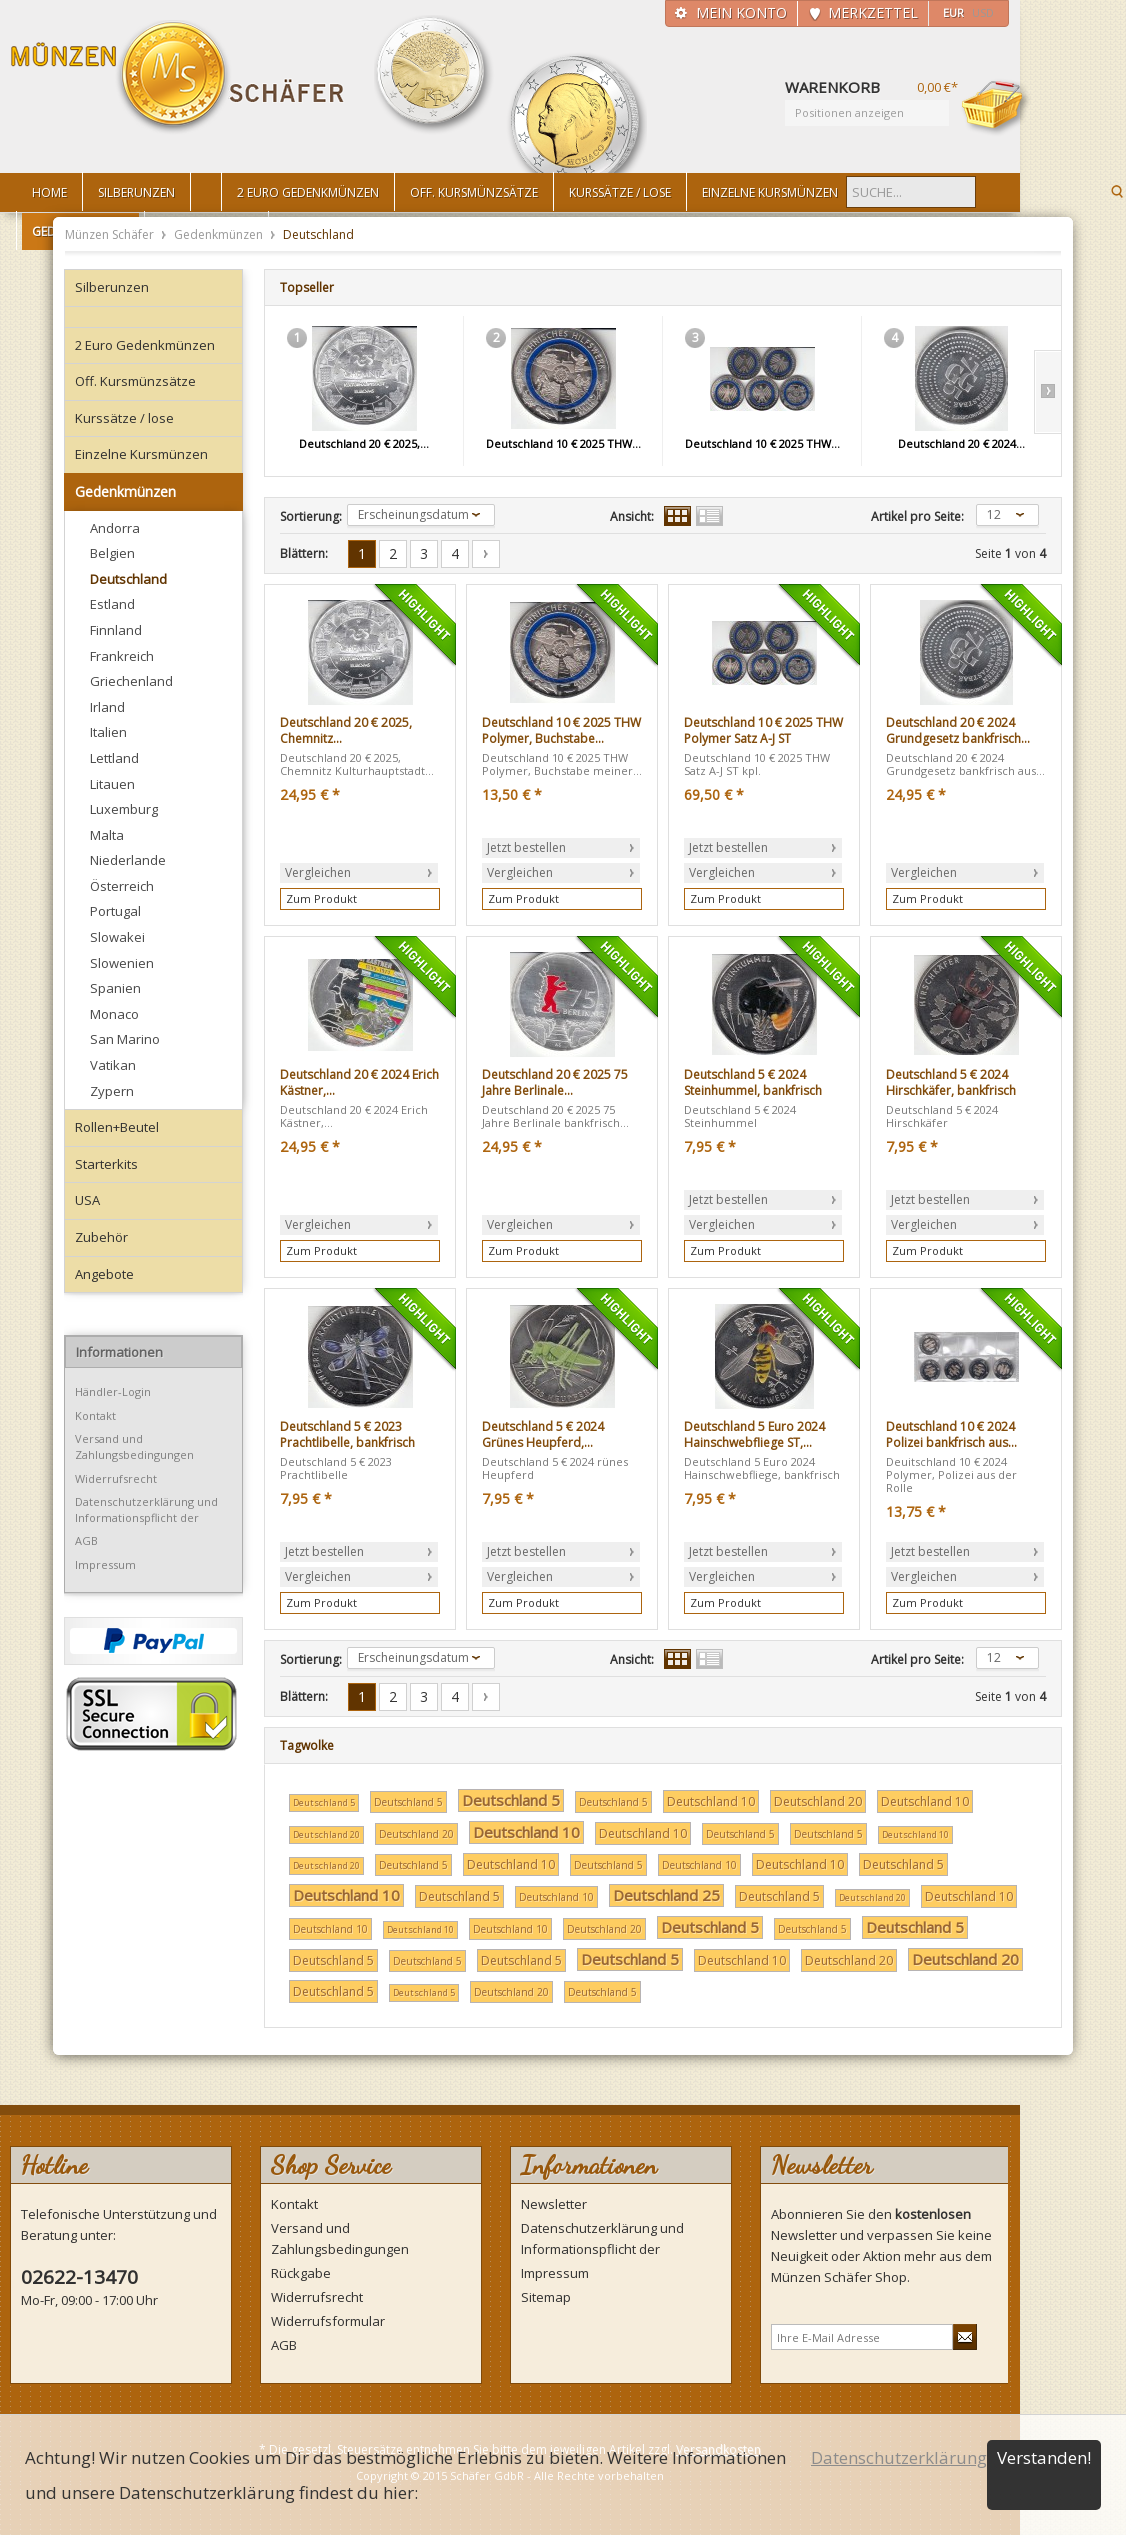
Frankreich (122, 656)
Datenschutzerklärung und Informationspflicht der (146, 1509)
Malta (107, 835)
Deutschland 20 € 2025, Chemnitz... (346, 730)
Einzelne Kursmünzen (141, 454)
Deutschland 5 (324, 1802)
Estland (112, 604)
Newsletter (554, 2204)
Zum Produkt (321, 898)
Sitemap (546, 2297)
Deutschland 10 (711, 1801)
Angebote (104, 1274)
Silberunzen (112, 287)
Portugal (115, 911)
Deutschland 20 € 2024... (961, 443)
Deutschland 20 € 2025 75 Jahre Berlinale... (555, 1082)
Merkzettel (873, 12)
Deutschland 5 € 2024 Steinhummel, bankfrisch (753, 1082)
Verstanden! (1044, 2457)
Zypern (112, 1091)
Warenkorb (996, 107)
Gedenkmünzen (220, 234)
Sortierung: (311, 517)
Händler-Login (113, 1391)
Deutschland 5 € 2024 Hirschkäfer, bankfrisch (951, 1082)
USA (87, 1200)
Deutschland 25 (666, 1895)
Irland (107, 707)
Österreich (122, 886)
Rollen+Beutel (117, 1127)
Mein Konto (741, 12)
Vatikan (113, 1065)
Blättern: (304, 554)
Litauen (112, 784)
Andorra (115, 528)
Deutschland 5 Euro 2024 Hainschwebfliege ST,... (754, 1434)
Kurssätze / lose (124, 418)
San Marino (125, 1039)
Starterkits (106, 1164)
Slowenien (122, 963)
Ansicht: (632, 517)
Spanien (115, 988)
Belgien (112, 553)
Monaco (114, 1014)
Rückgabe (301, 2273)
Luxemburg (124, 809)
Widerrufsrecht (116, 1478)
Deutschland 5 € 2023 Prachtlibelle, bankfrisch (347, 1434)
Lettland (114, 758)
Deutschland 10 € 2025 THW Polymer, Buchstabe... (561, 730)
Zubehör (101, 1237)
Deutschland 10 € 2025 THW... (563, 443)
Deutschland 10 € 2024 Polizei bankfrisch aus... (951, 1434)
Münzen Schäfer (178, 77)
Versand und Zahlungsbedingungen (134, 1446)
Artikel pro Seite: (917, 517)
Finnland (116, 630)
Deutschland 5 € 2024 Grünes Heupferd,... (543, 1434)
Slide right (1047, 392)
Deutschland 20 (818, 1801)
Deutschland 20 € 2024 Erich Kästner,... (359, 1082)
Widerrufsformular (328, 2321)
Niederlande (128, 860)
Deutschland (128, 579)
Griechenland (131, 681)
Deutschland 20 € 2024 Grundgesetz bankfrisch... (958, 730)
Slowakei (117, 937)
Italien (108, 732)
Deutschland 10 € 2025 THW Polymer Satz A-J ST (763, 730)
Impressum (105, 1564)
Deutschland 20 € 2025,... (364, 443)
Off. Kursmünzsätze (135, 381)
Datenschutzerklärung (899, 2457)
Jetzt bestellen (526, 847)
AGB (86, 1540)
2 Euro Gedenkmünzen (145, 345)
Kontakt (95, 1415)
